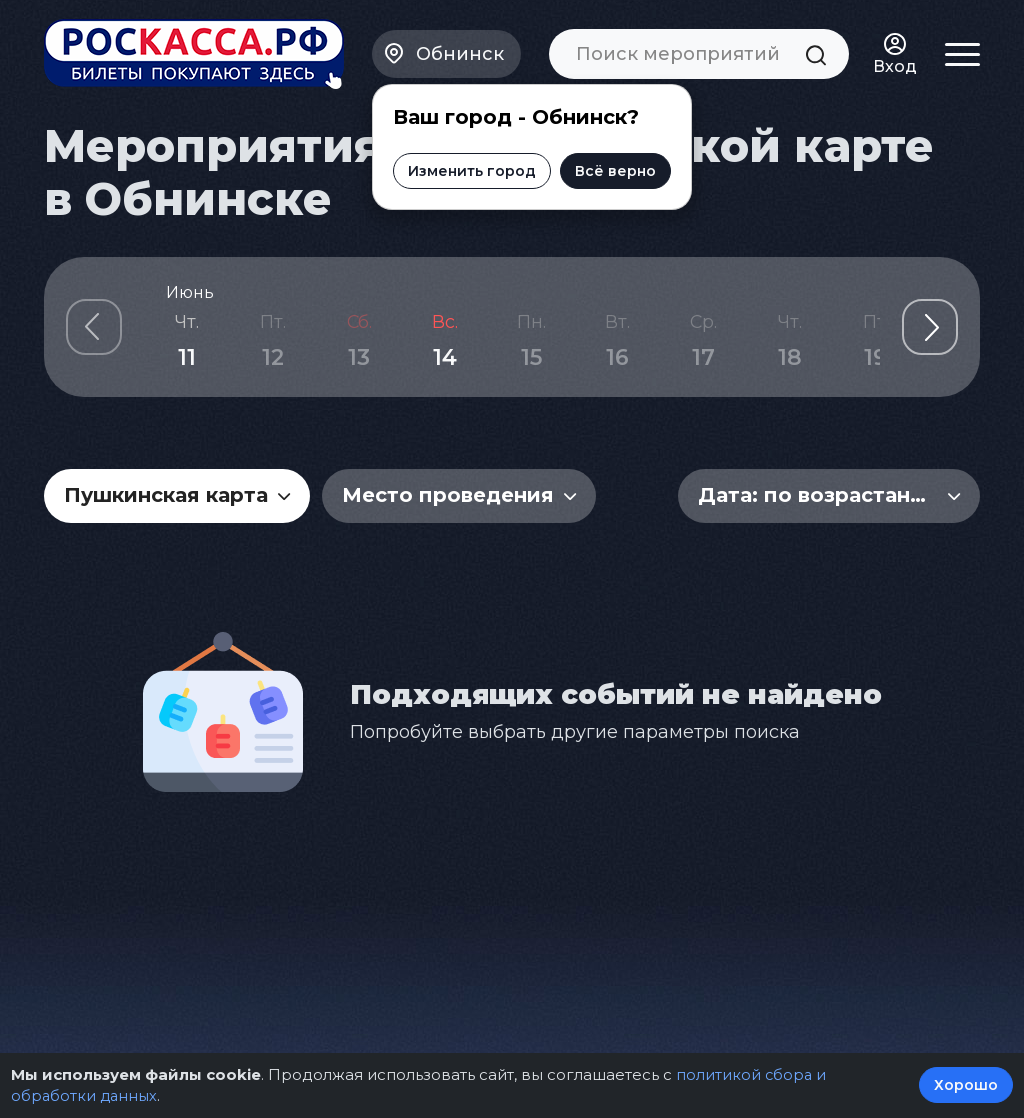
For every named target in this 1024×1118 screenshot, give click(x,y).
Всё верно (615, 167)
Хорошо (966, 1086)
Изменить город (472, 167)
